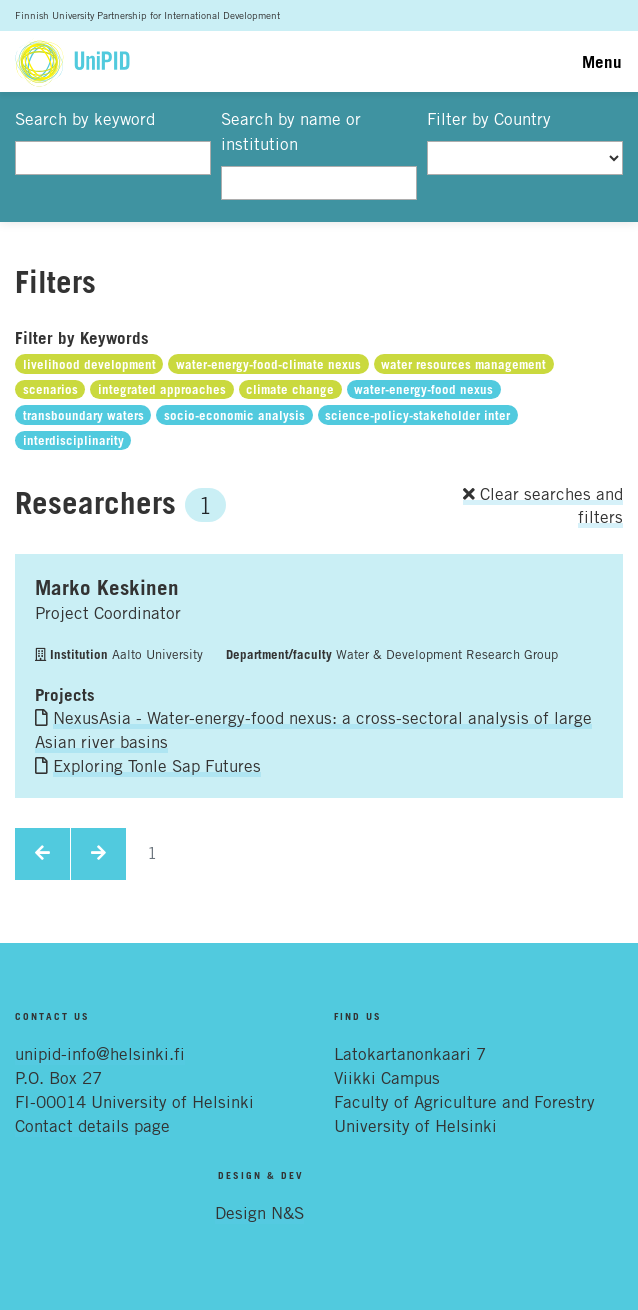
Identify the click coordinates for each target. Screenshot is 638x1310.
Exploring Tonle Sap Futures (157, 766)
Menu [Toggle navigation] (602, 61)
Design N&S (259, 1213)
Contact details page (92, 1126)
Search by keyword (85, 119)
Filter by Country (489, 119)
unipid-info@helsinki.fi (100, 1054)
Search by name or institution (291, 132)
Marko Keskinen (107, 587)
